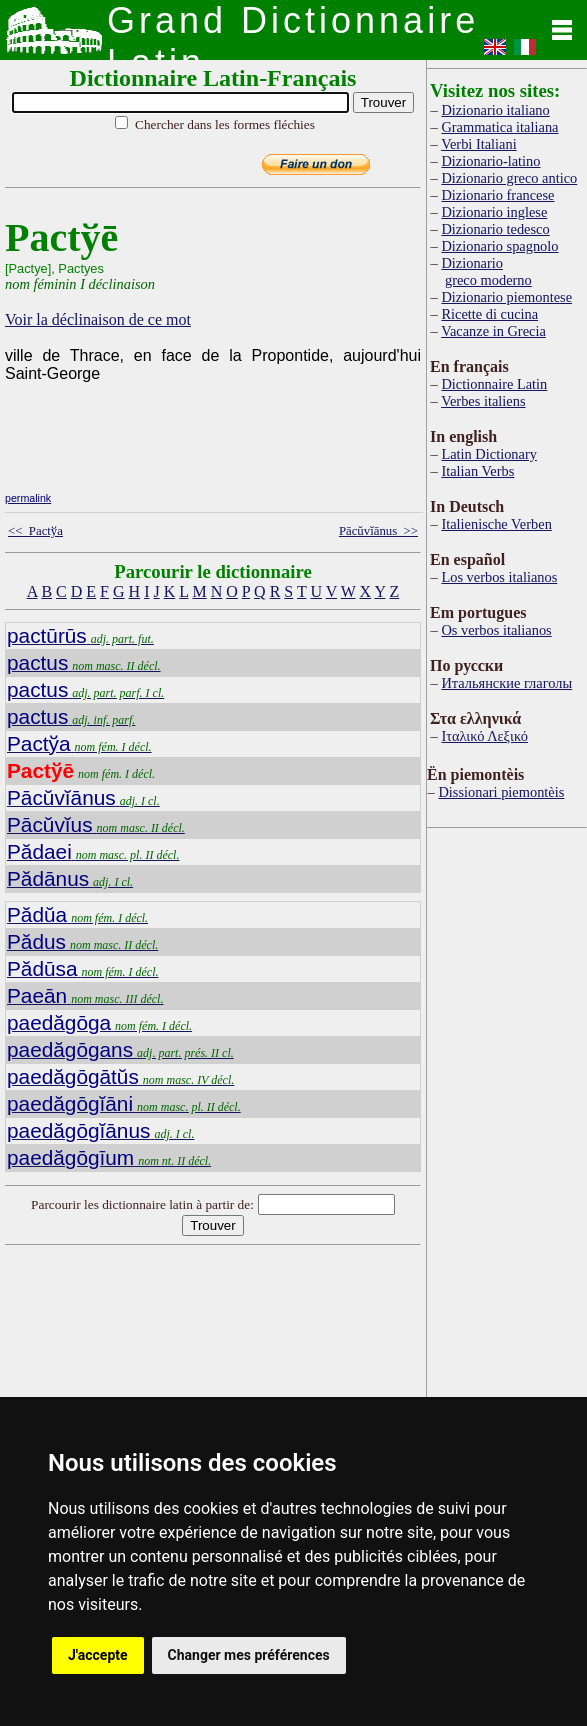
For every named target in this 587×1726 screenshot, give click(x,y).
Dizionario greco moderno (486, 271)
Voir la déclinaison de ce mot (98, 319)
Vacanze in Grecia (493, 331)
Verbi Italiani (479, 144)
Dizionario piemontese (506, 297)
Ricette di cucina (489, 314)
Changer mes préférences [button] (249, 1655)
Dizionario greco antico (509, 178)
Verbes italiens (483, 401)
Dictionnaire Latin (494, 384)
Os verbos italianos (496, 630)
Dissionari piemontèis (501, 792)
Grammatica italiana (499, 127)
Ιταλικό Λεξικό (484, 736)
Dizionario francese (497, 195)
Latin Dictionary (489, 454)
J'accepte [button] (98, 1655)
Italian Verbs (477, 471)
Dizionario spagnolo (499, 246)
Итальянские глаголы (506, 683)
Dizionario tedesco (495, 229)
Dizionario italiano (495, 110)
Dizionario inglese (494, 212)
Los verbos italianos (499, 577)
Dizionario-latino (490, 161)
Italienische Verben (496, 524)
